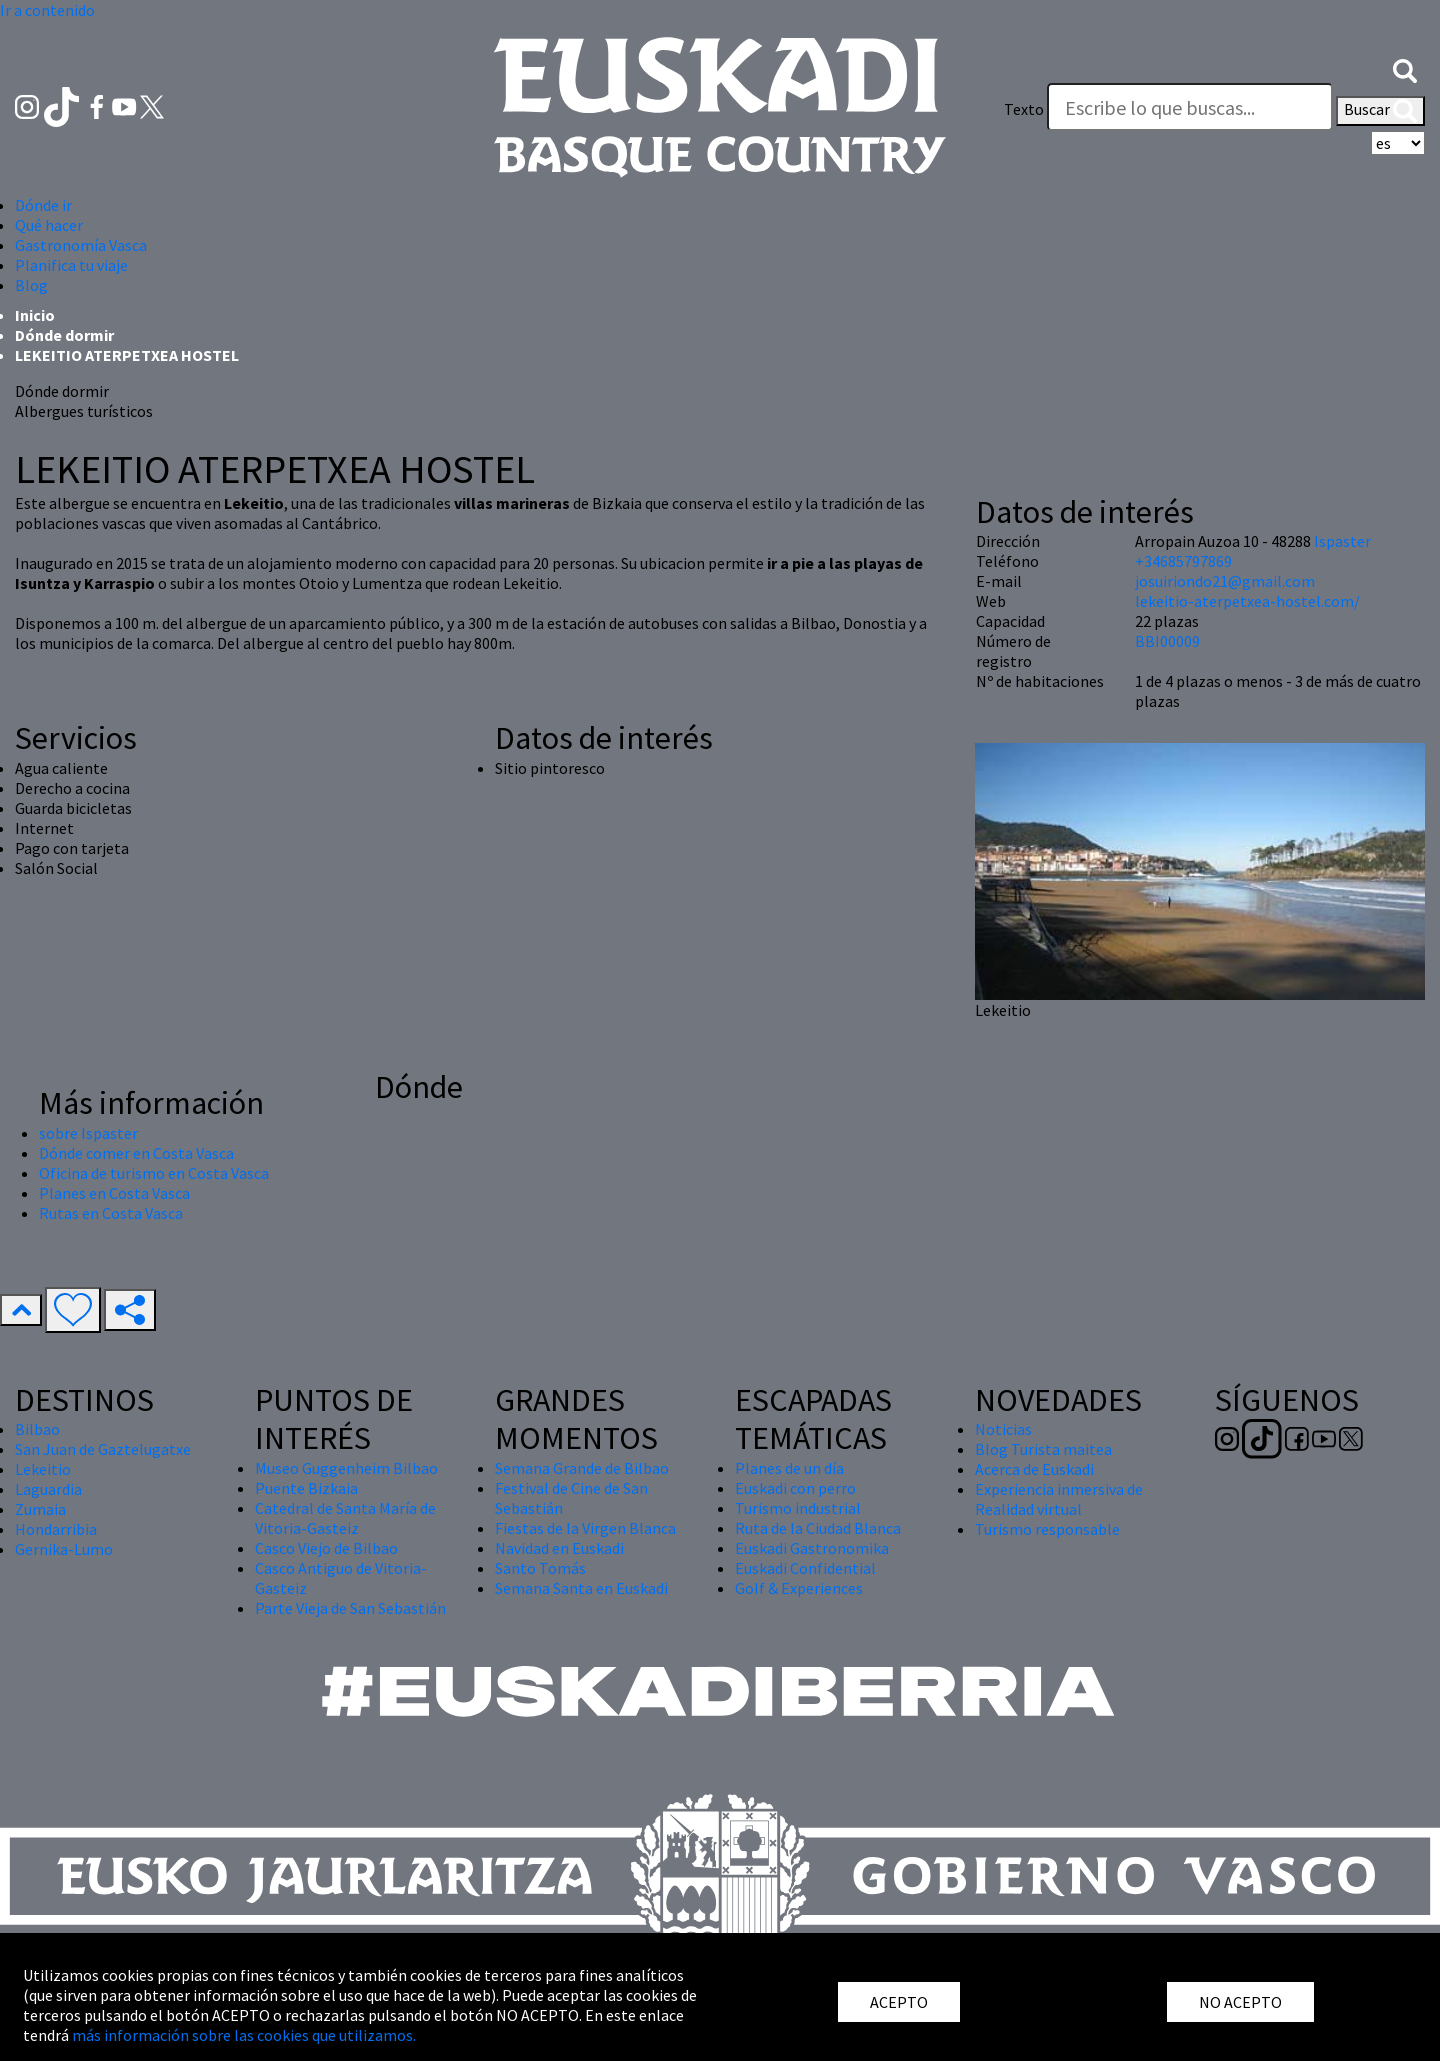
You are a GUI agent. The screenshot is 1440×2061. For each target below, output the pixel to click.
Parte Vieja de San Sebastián (350, 1608)
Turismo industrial (798, 1508)
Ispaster (1342, 541)
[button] (1405, 69)
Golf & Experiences (799, 1588)
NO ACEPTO (1240, 2002)
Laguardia (48, 1489)
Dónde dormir (64, 335)
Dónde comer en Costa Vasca (136, 1153)
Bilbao (37, 1429)
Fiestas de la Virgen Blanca (585, 1528)
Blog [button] (31, 285)
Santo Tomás (540, 1568)
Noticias (1003, 1429)
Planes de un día (789, 1468)
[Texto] (1190, 107)
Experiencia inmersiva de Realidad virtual (1059, 1499)
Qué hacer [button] (49, 225)
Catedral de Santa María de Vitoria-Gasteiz (345, 1518)
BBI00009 (1167, 641)
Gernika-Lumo (64, 1549)
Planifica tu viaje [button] (71, 265)
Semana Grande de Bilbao (582, 1468)
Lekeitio (43, 1469)
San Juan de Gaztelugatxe (103, 1449)
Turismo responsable (1047, 1529)
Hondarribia (56, 1529)
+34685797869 (1183, 561)
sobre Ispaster (88, 1133)
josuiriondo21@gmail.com (1225, 581)
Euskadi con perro (795, 1488)
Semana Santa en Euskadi (581, 1588)
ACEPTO (899, 2002)
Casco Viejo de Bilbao (326, 1548)
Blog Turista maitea (1043, 1449)
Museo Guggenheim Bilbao (346, 1468)
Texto (1024, 109)
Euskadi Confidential (805, 1568)
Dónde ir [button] (43, 205)
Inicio (35, 315)
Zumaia (40, 1509)
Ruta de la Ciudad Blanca (818, 1528)
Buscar (1380, 111)
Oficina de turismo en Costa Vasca (154, 1173)
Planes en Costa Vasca (114, 1193)
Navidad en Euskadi (559, 1548)
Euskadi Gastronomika (812, 1548)
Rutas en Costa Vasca (111, 1213)
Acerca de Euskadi (1034, 1469)
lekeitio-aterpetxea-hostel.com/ (1247, 601)
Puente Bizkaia (306, 1488)
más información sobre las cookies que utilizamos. (244, 2035)
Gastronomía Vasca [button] (81, 245)
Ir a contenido (47, 10)
